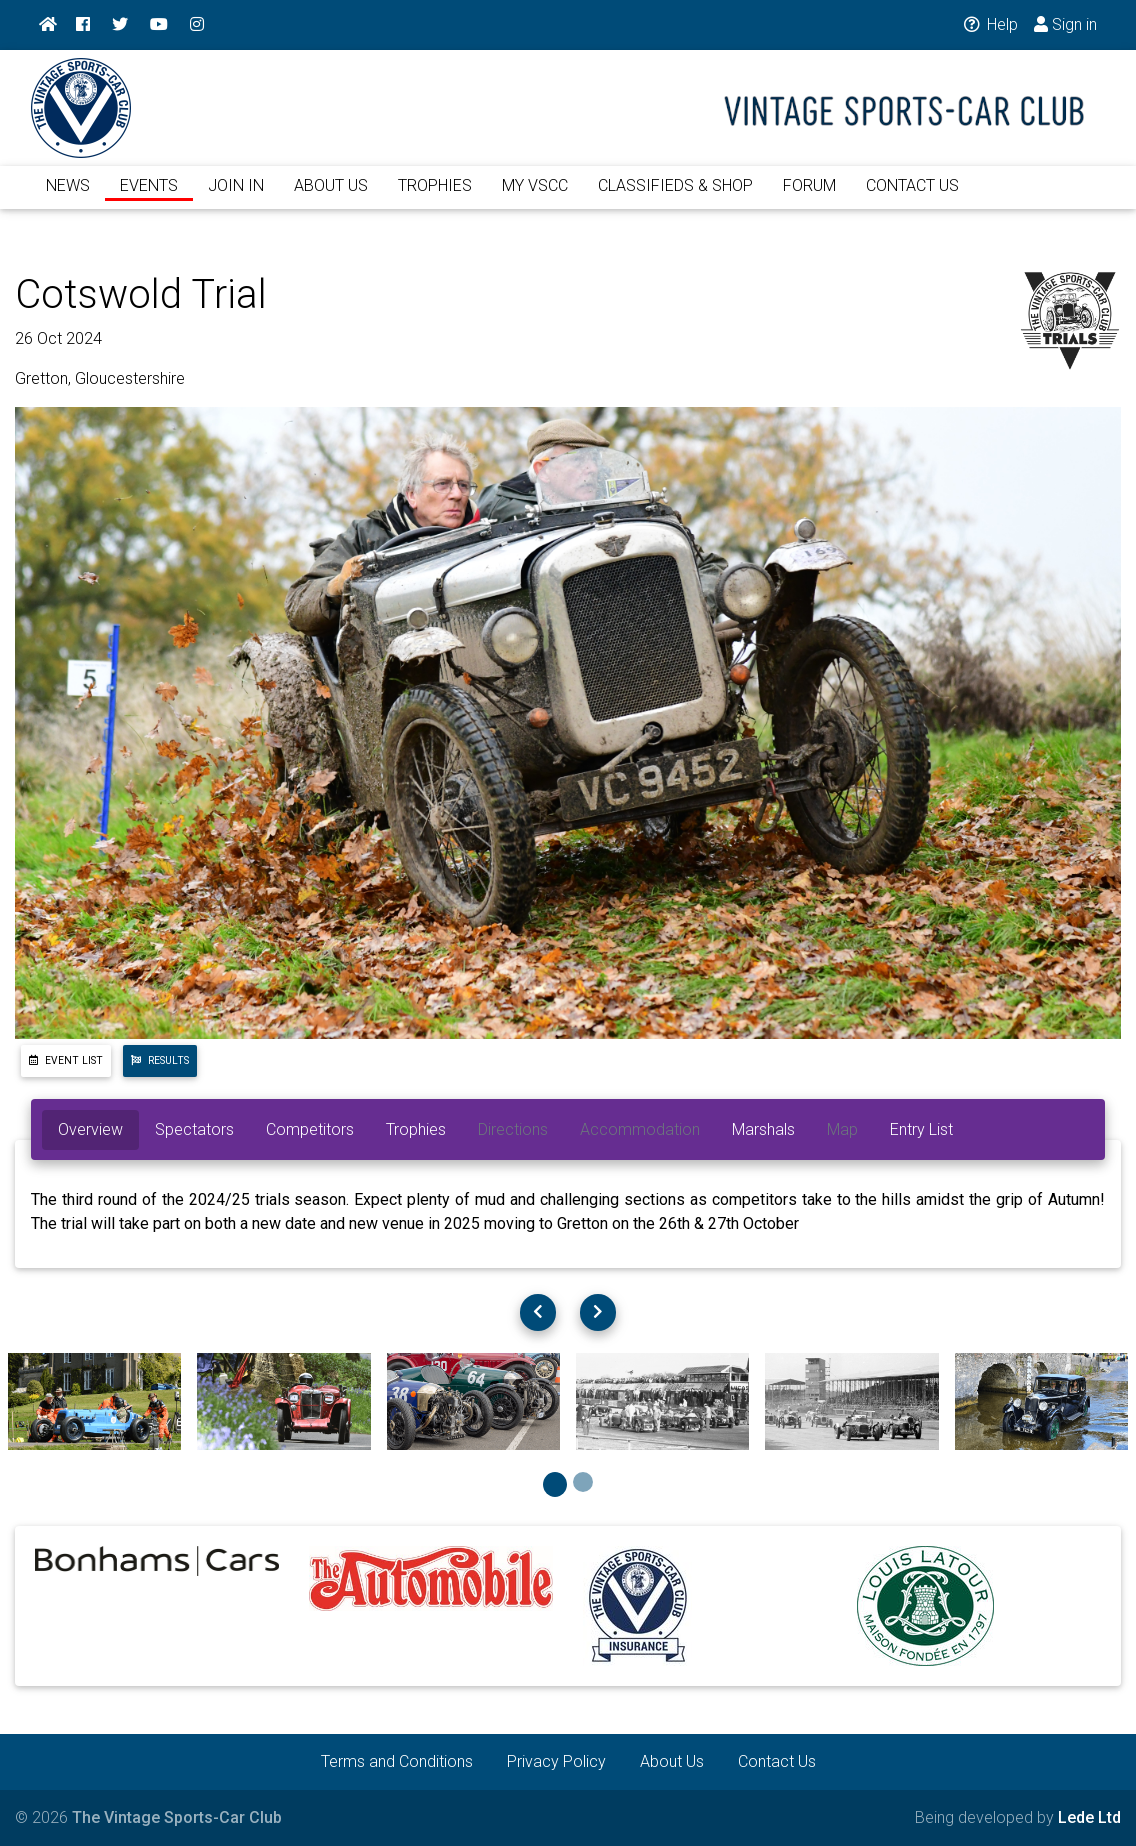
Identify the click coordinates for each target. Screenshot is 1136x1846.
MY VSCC (535, 197)
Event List (66, 1060)
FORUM (809, 197)
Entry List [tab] (921, 1129)
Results (160, 1060)
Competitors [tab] (310, 1129)
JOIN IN (236, 197)
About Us (672, 1761)
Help (989, 24)
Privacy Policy (556, 1761)
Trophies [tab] (416, 1129)
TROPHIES (435, 197)
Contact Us (777, 1761)
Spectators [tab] (194, 1129)
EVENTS (149, 197)
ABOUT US (331, 197)
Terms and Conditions (397, 1761)
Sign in (1065, 24)
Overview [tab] (90, 1129)
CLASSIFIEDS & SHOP (675, 197)
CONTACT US (912, 197)
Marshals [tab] (763, 1129)
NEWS (68, 197)
